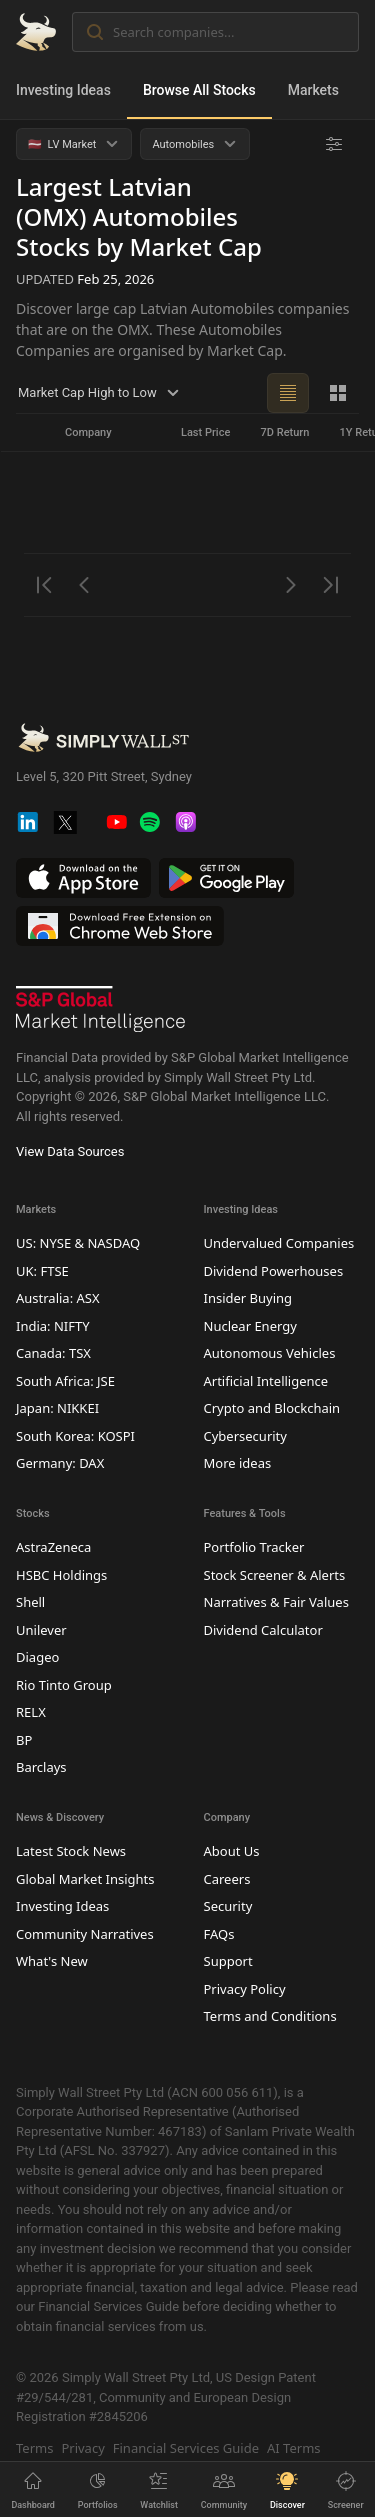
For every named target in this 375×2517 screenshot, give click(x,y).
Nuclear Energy (250, 1325)
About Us (232, 1851)
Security (228, 1906)
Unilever (41, 1629)
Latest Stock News (71, 1851)
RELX (31, 1712)
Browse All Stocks (199, 90)
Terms (34, 2447)
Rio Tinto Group (64, 1684)
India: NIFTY (53, 1325)
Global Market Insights (85, 1878)
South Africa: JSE (65, 1380)
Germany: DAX (60, 1463)
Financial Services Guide (186, 2447)
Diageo (37, 1657)
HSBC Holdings (61, 1574)
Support (228, 1961)
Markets (313, 90)
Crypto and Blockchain (272, 1408)
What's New (52, 1961)
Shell (30, 1602)
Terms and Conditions (270, 2016)
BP (24, 1739)
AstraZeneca (53, 1547)
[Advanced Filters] (334, 144)
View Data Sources (70, 1151)
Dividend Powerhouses (274, 1270)
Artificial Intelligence (266, 1380)
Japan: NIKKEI (57, 1408)
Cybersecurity (245, 1435)
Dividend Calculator (263, 1629)
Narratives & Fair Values (276, 1602)
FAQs (219, 1933)
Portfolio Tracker (254, 1547)
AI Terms (294, 2447)
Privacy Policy (245, 1988)
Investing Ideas (63, 90)
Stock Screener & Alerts (275, 1574)
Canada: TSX (53, 1353)
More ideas (238, 1463)
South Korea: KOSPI (75, 1435)
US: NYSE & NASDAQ (78, 1243)
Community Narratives (85, 1933)
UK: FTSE (42, 1270)
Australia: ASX (58, 1298)
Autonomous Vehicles (270, 1353)
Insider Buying (248, 1298)
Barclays (41, 1767)
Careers (227, 1878)
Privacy (82, 2447)
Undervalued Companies (279, 1243)
